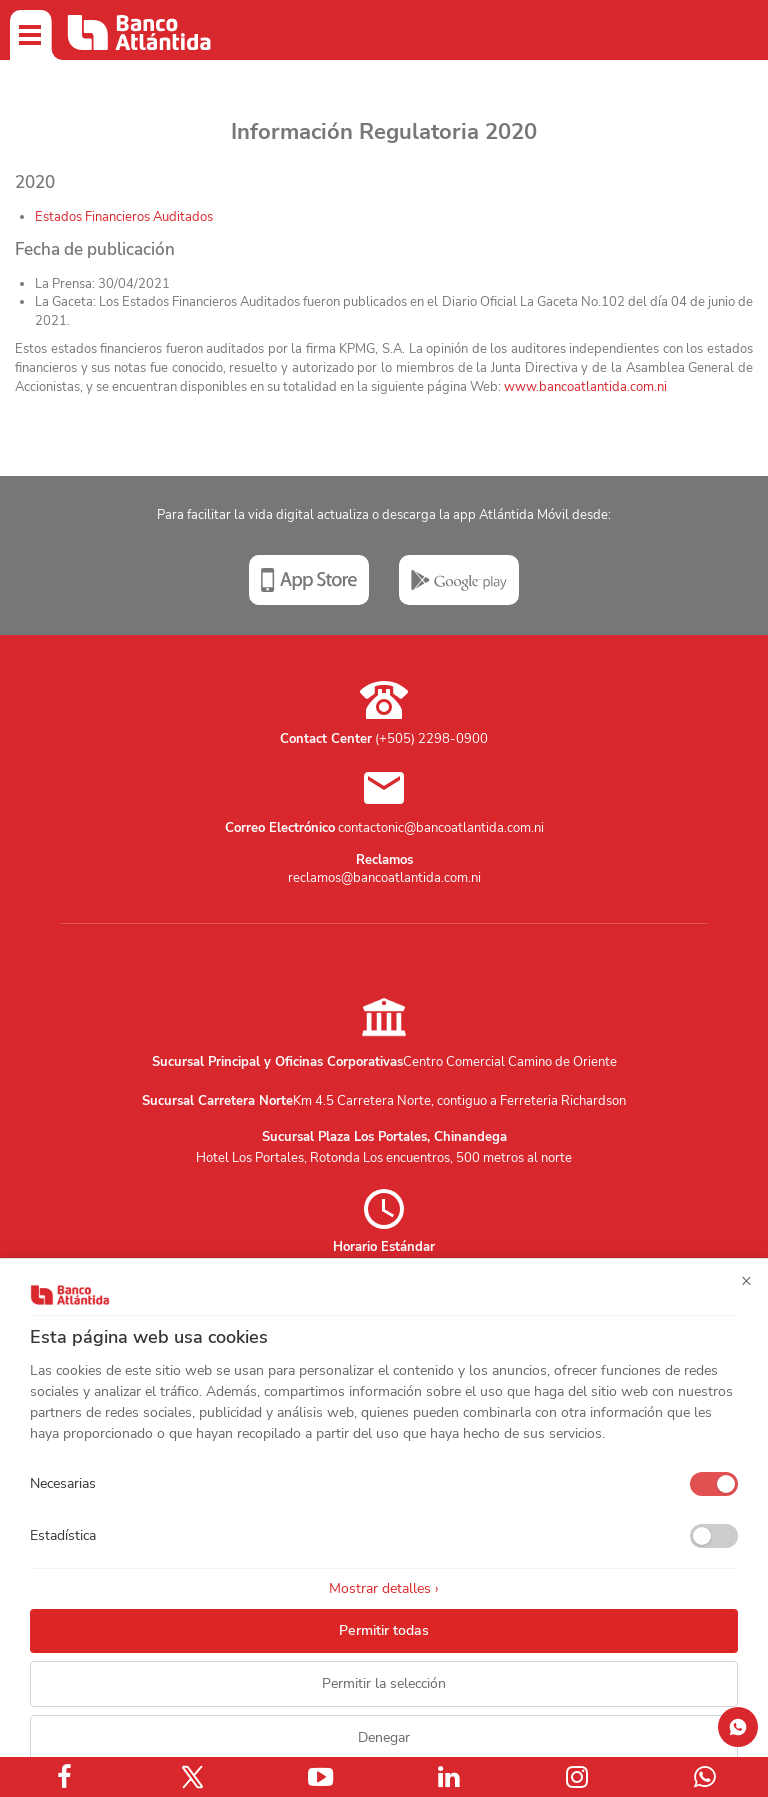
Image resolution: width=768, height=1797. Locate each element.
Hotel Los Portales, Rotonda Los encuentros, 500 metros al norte (384, 1158)
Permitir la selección (384, 1683)
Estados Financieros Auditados (124, 217)
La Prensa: (66, 284)
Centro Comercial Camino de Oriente (510, 1062)
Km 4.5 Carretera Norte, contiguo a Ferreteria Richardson (459, 1101)
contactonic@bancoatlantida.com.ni (441, 828)
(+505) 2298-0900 (431, 739)
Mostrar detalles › (384, 1588)
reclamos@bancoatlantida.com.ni (384, 878)
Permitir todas (384, 1630)
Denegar (384, 1737)
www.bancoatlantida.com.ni (585, 387)
